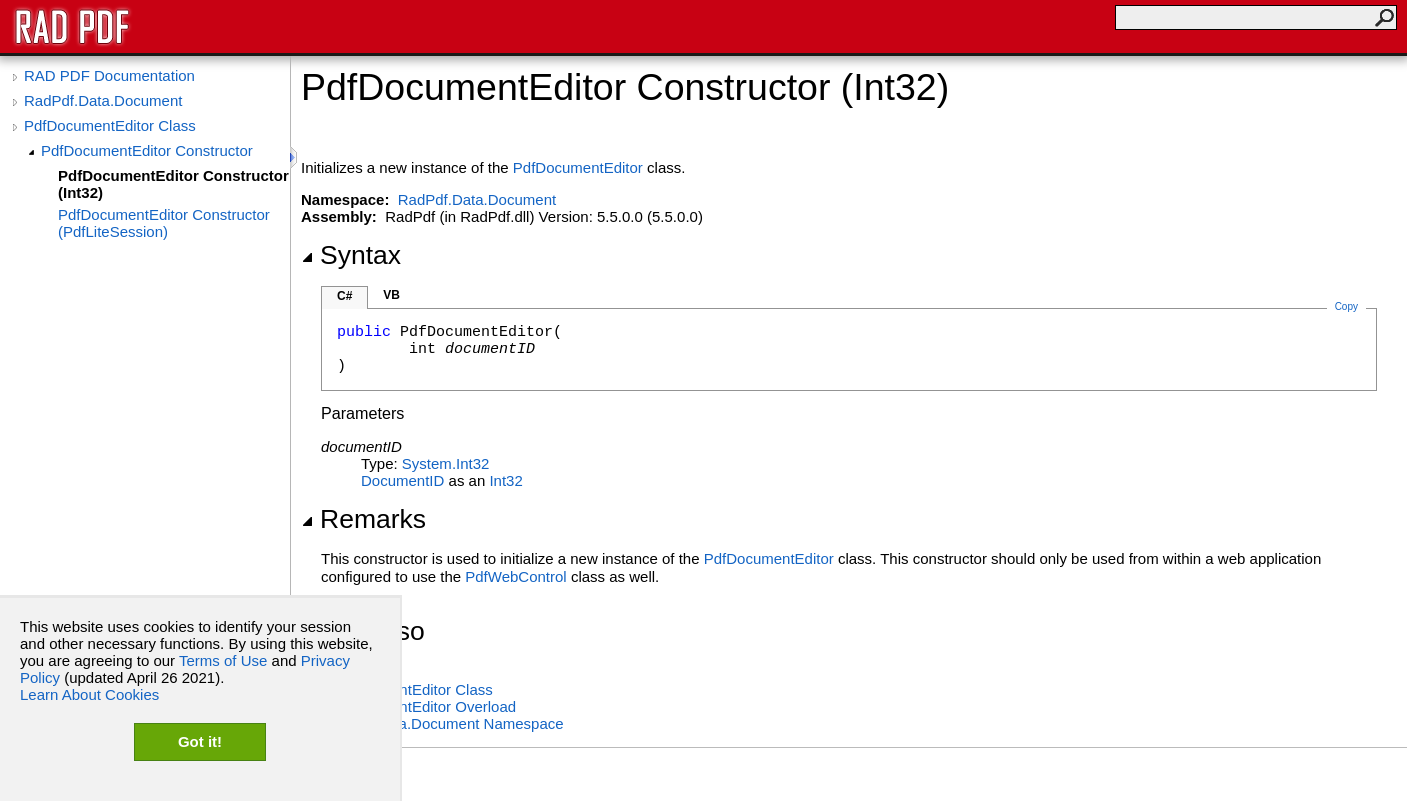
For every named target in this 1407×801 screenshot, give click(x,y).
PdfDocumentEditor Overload (418, 706)
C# (344, 296)
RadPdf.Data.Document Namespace (442, 723)
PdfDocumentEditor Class (110, 125)
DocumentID (402, 480)
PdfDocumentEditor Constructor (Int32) (173, 184)
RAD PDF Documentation (109, 75)
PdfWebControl (515, 576)
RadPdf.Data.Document (103, 100)
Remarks (363, 519)
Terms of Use (223, 660)
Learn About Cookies (89, 694)
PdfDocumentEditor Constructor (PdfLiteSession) (164, 223)
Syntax (351, 255)
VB (391, 295)
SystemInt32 (446, 463)
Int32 (505, 480)
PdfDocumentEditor (578, 167)
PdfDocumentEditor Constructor (147, 150)
